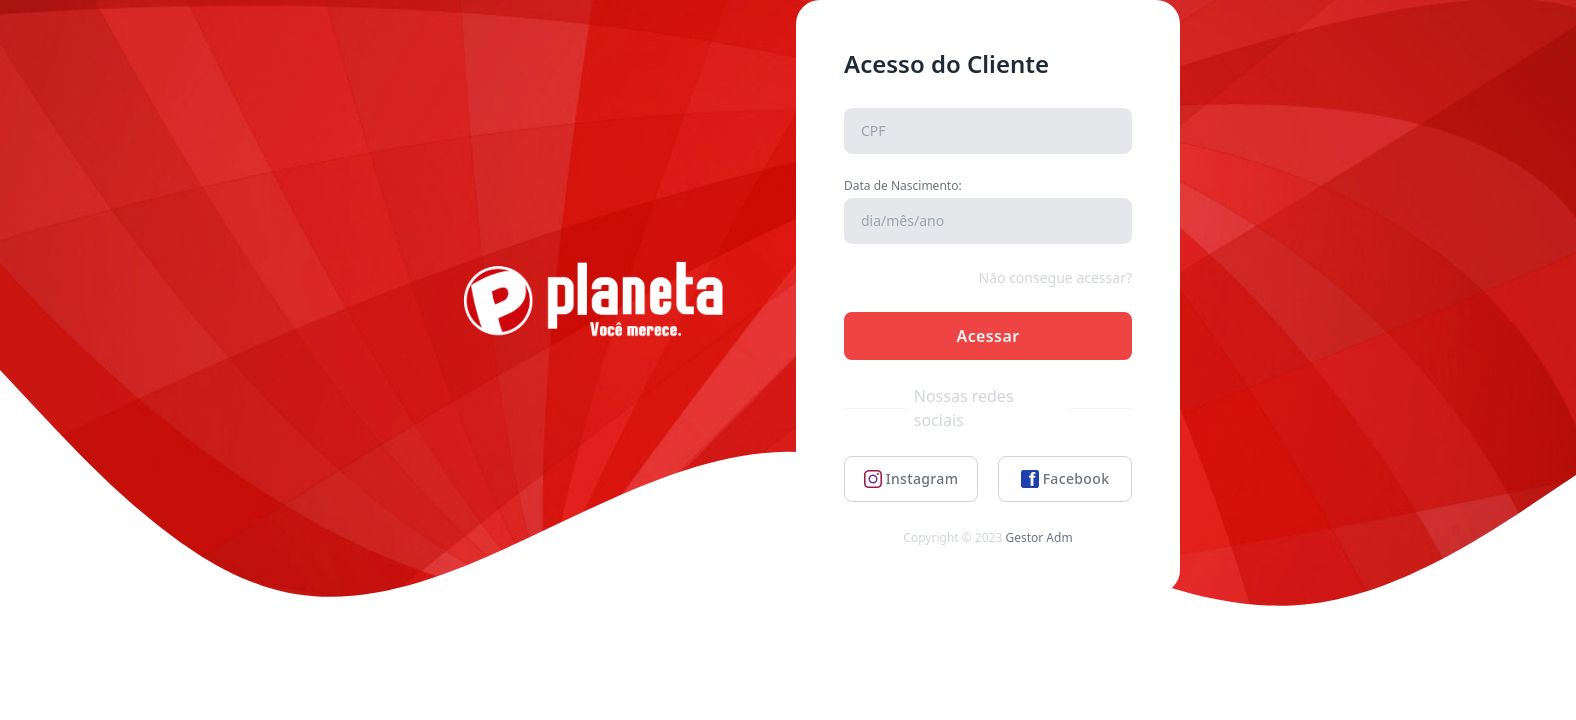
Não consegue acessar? (1055, 277)
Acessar (987, 336)
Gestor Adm (1038, 537)
